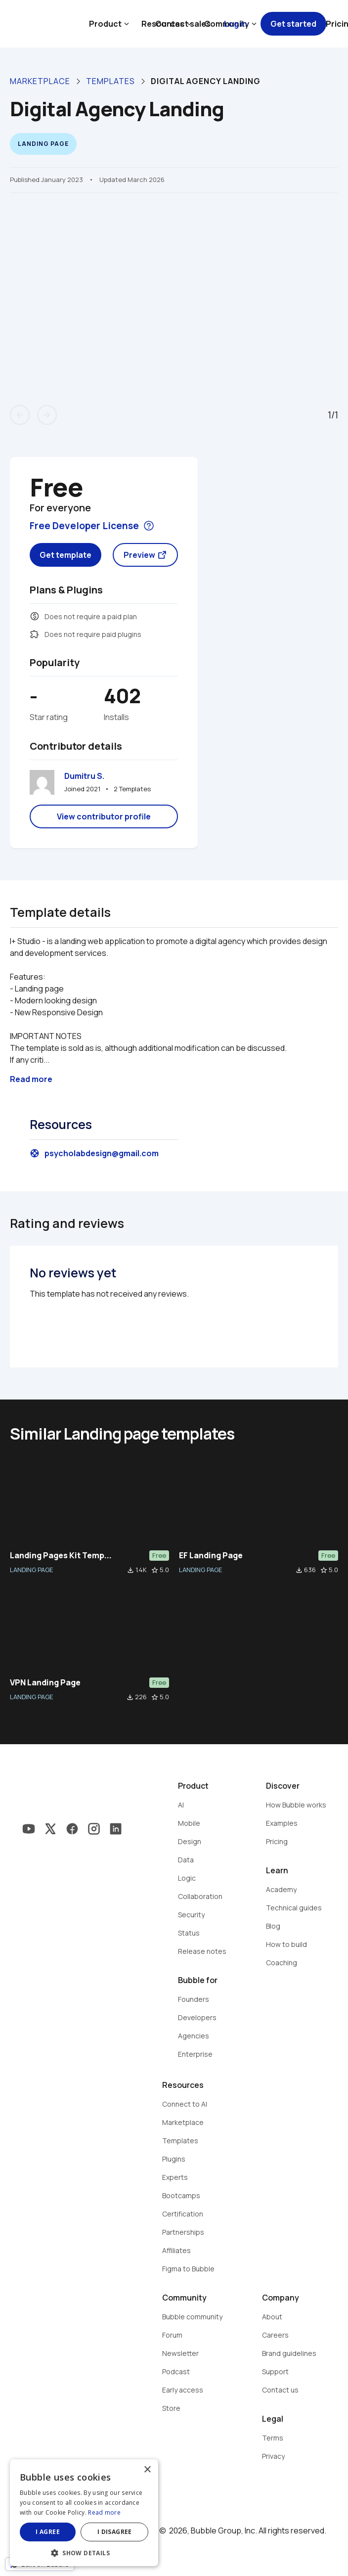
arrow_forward (47, 415)
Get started (293, 23)
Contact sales (183, 23)
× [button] (147, 2470)
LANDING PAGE (31, 1569)
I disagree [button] (114, 2532)
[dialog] (84, 2512)
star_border (155, 1570)
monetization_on (35, 616)
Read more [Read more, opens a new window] (104, 2512)
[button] (84, 2552)
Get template (65, 554)
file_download (130, 1570)
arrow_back (20, 415)
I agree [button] (48, 2532)
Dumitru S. (84, 775)
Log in (235, 23)
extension (35, 634)
